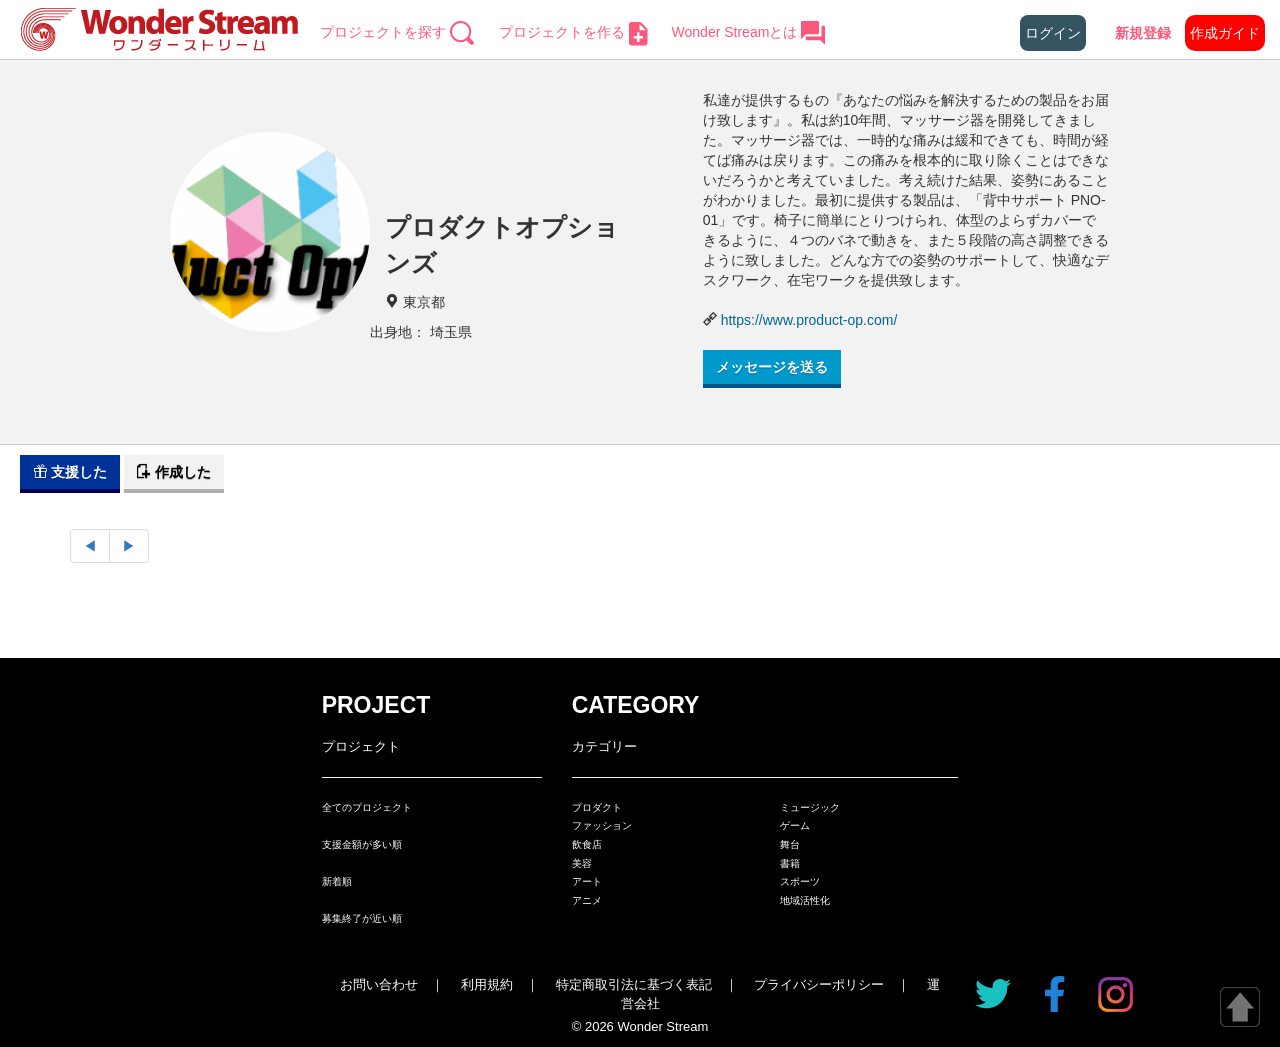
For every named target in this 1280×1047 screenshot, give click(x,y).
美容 (582, 863)
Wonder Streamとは (749, 32)
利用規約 (487, 984)
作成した (174, 472)
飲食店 (587, 844)
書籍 (790, 863)
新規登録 (1143, 33)
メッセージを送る (772, 367)
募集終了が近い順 (362, 918)
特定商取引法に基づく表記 (634, 984)
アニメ (587, 900)
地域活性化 (805, 900)
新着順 (337, 881)
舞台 (790, 844)
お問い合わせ (379, 984)
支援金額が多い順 (362, 844)
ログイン (1053, 33)
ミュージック (810, 807)
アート (587, 881)
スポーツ (800, 881)
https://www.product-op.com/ (809, 320)
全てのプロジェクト (367, 807)
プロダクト (597, 807)
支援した (70, 472)
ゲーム (795, 825)
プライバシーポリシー (819, 984)
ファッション (602, 825)
